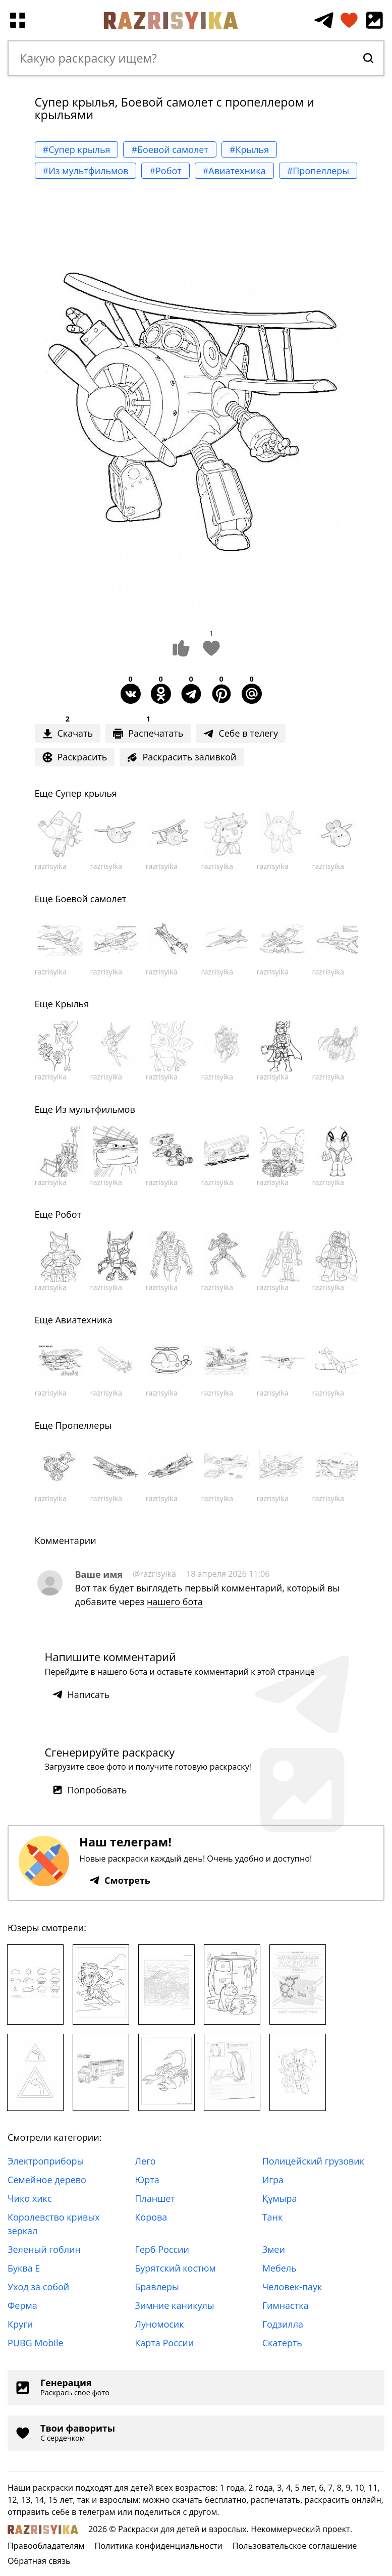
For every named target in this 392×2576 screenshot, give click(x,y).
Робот (68, 1214)
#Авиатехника (234, 171)
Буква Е (24, 2268)
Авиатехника (83, 1320)
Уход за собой (38, 2287)
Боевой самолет (90, 899)
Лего (145, 2161)
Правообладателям (46, 2546)
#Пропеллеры (318, 171)
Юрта (147, 2180)
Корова (151, 2217)
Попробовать (89, 1790)
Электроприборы (46, 2161)
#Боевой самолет (169, 149)
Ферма (22, 2305)
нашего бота (175, 1601)
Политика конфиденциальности (158, 2546)
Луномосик (159, 2324)
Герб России (162, 2249)
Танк (272, 2217)
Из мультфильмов (95, 1109)
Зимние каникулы (174, 2305)
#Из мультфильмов (86, 171)
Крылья (72, 1004)
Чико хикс (30, 2198)
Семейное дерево (47, 2180)
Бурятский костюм (175, 2268)
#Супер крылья (76, 149)
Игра (273, 2180)
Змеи (273, 2249)
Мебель (279, 2268)
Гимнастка (285, 2305)
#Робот (165, 171)
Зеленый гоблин (44, 2249)
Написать (81, 1694)
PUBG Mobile (36, 2343)
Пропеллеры (83, 1425)
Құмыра (279, 2198)
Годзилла (282, 2324)
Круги (20, 2324)
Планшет (155, 2198)
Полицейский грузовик (313, 2161)
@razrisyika (154, 1573)
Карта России (164, 2343)
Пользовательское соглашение (295, 2546)
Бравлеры (157, 2287)
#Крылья (249, 149)
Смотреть (119, 1880)
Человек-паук (292, 2287)
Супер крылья (86, 793)
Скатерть (282, 2343)
